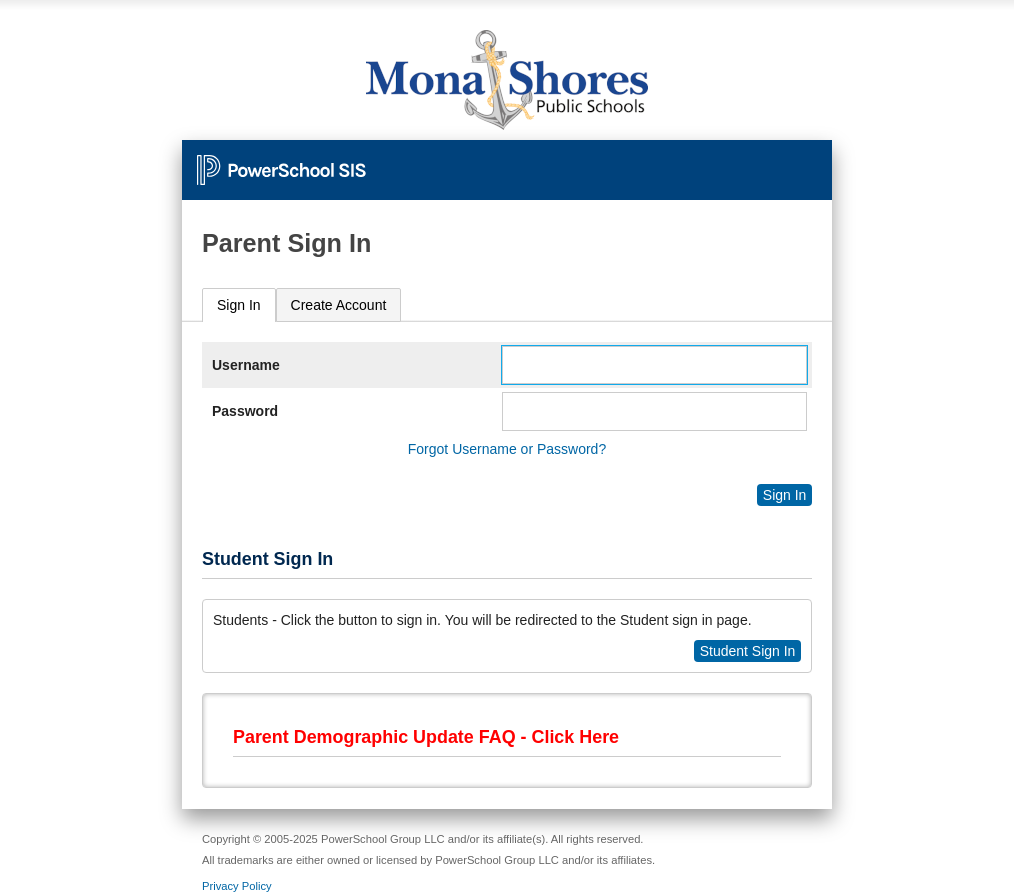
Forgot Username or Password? (507, 449)
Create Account (339, 305)
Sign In (239, 305)
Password (245, 411)
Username (246, 365)
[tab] (239, 305)
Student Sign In (748, 651)
